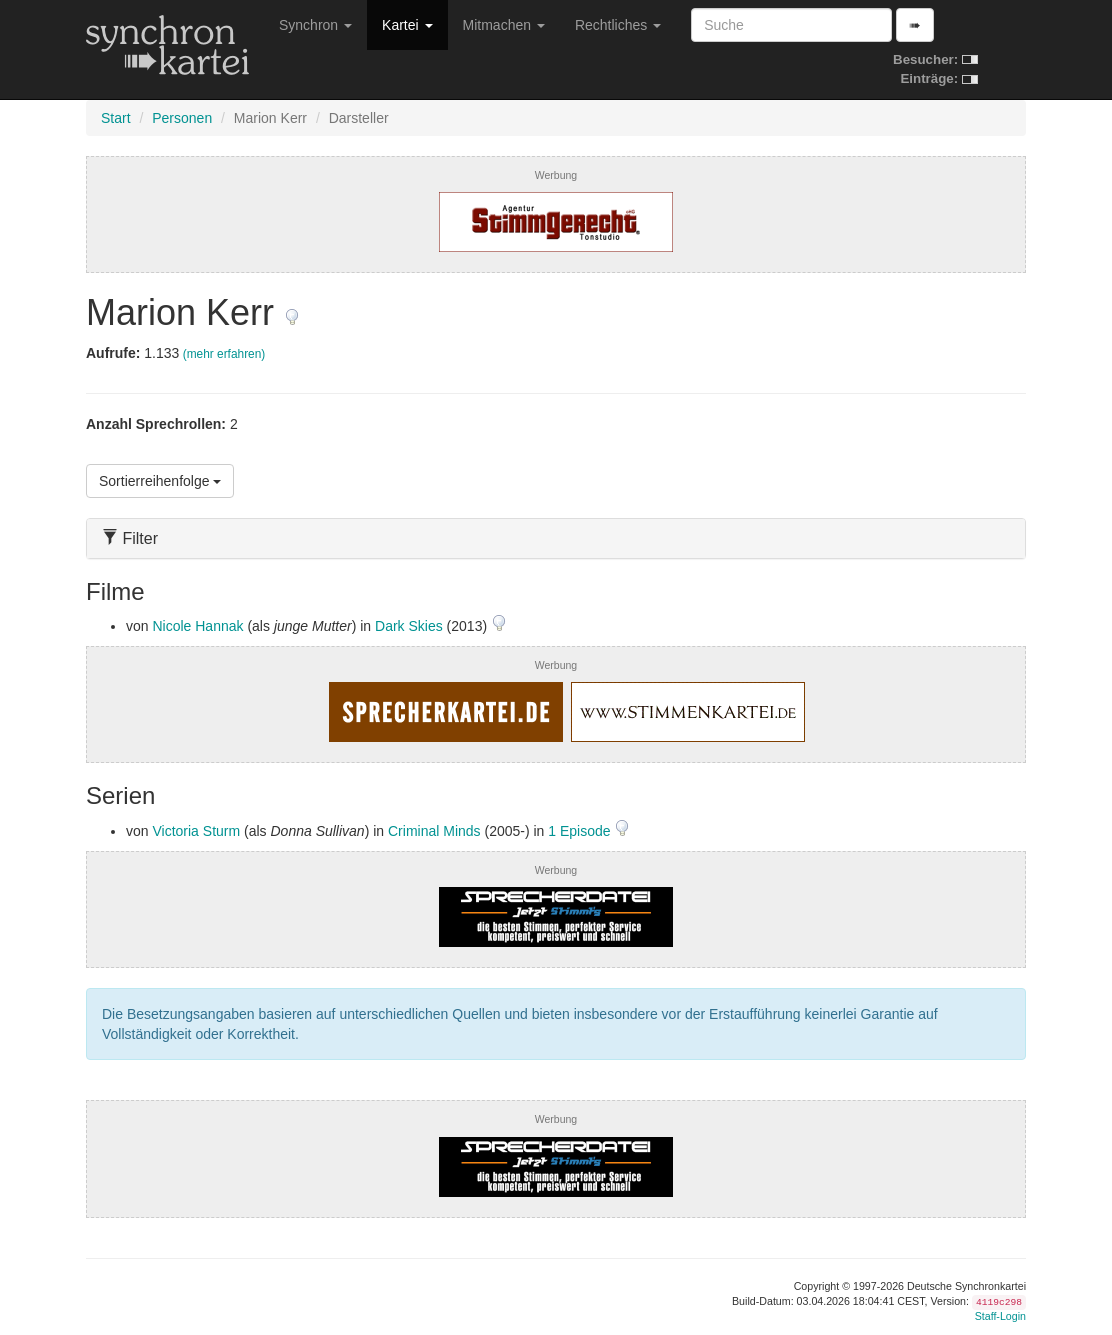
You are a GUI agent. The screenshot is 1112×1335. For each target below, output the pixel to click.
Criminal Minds (434, 831)
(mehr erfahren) (224, 354)
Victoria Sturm (196, 831)
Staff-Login (1000, 1316)
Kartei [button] (407, 25)
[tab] (556, 538)
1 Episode (581, 831)
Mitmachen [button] (504, 25)
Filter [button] (130, 538)
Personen (182, 118)
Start (116, 118)
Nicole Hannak (197, 626)
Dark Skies (409, 626)
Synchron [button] (315, 25)
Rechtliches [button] (618, 25)
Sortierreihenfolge (160, 481)
